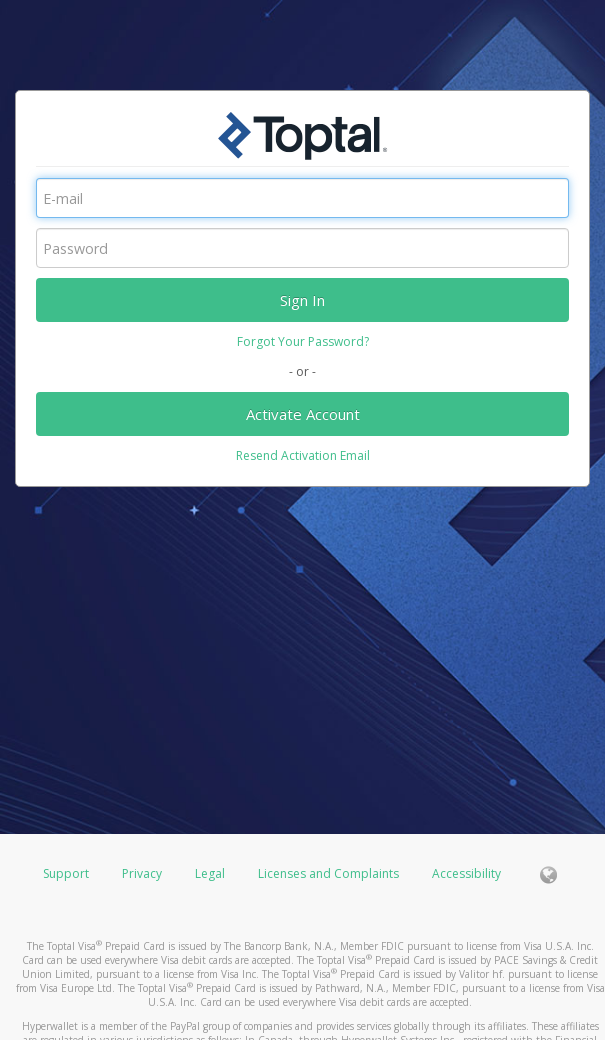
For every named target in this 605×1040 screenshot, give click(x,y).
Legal (210, 873)
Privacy (142, 873)
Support (66, 873)
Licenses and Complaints (330, 873)
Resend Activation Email (303, 455)
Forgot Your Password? (303, 341)
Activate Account (303, 414)
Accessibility (466, 873)
